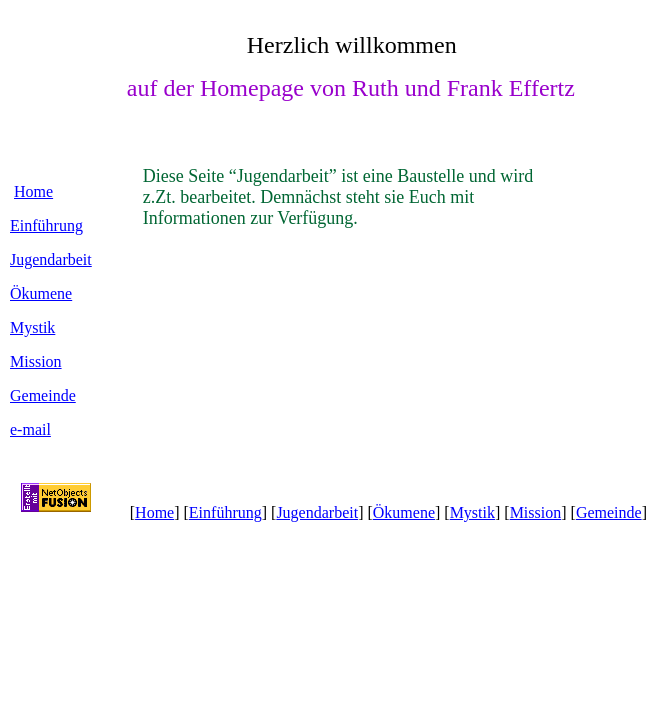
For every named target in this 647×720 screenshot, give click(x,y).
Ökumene (41, 293)
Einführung (46, 225)
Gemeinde (43, 395)
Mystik (32, 327)
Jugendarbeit (51, 259)
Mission (36, 361)
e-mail (30, 429)
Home (33, 191)
